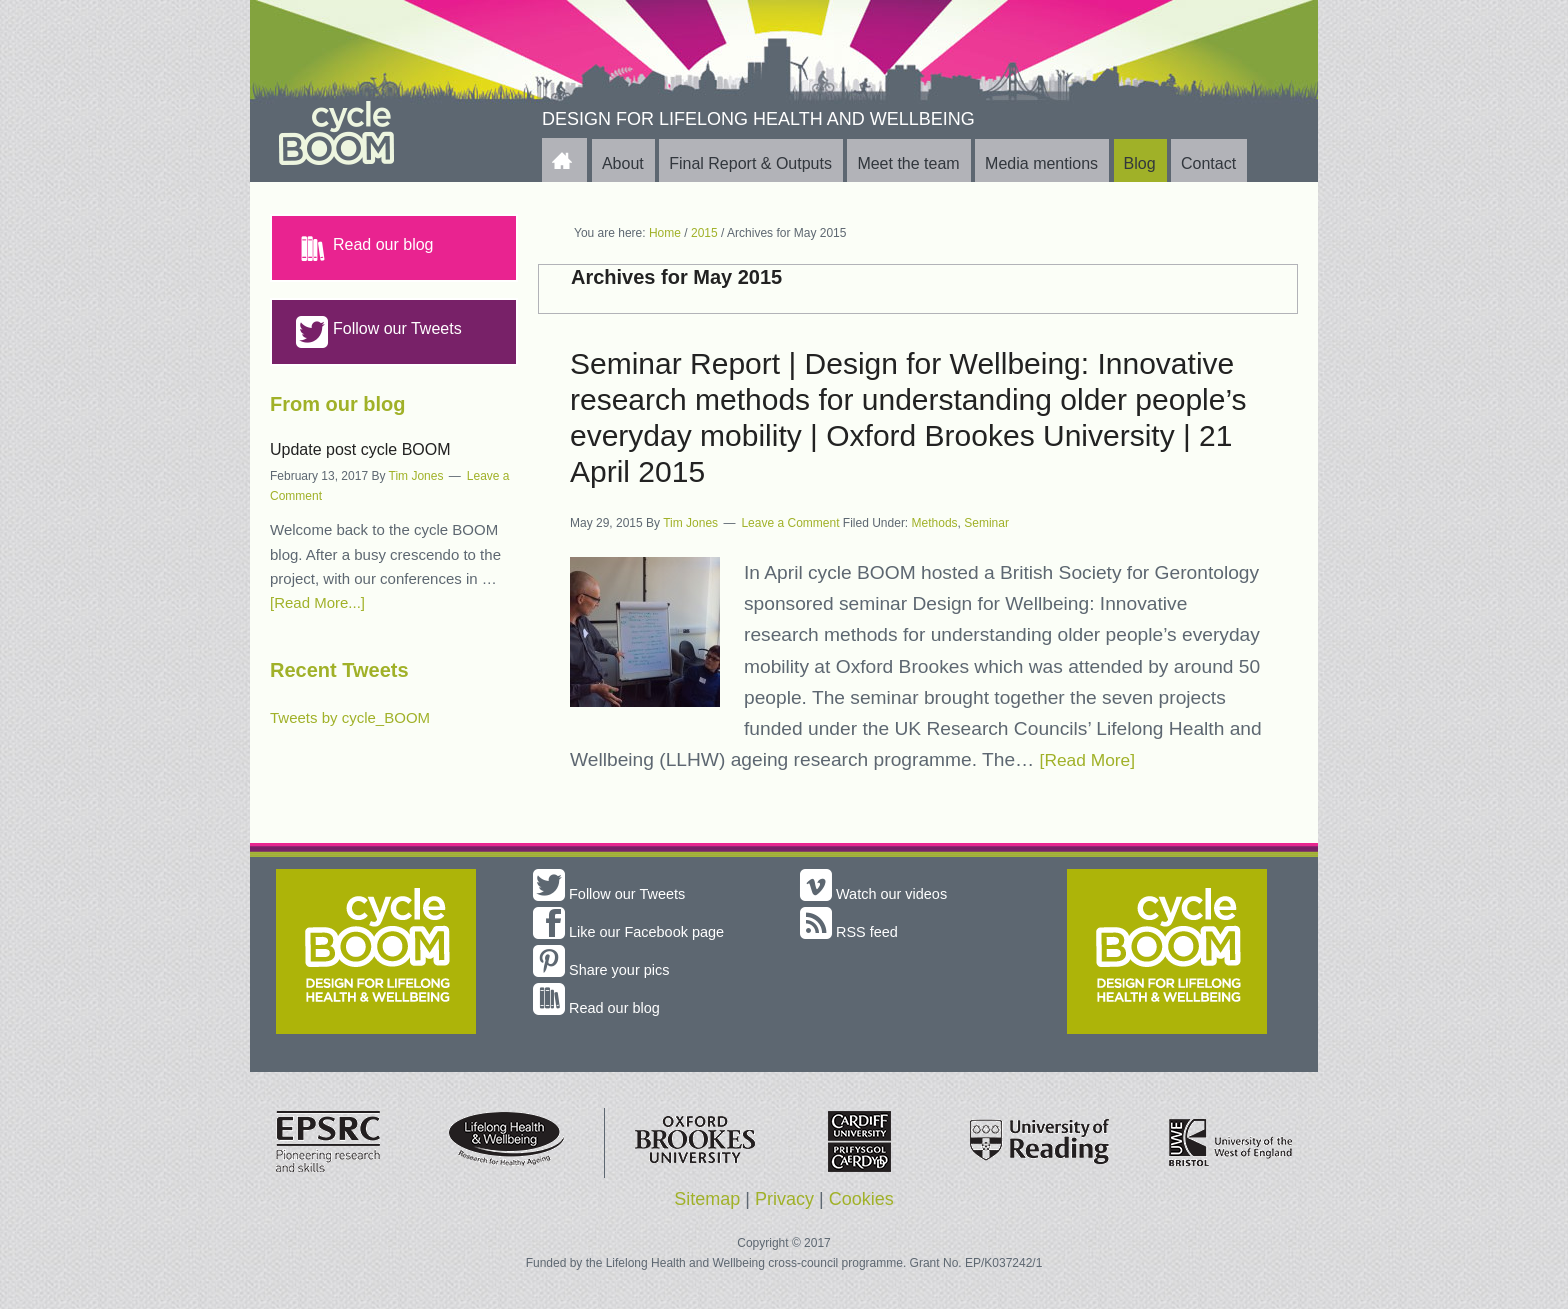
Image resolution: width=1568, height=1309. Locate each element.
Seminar (986, 523)
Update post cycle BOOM (360, 449)
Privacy (784, 1199)
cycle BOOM (375, 134)
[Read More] (1093, 759)
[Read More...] (317, 602)
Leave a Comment (790, 523)
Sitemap (707, 1199)
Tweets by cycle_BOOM (350, 717)
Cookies (861, 1199)
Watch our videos (879, 893)
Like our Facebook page (637, 931)
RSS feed (852, 931)
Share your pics (607, 969)
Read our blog (365, 248)
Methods (935, 523)
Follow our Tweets (379, 332)
